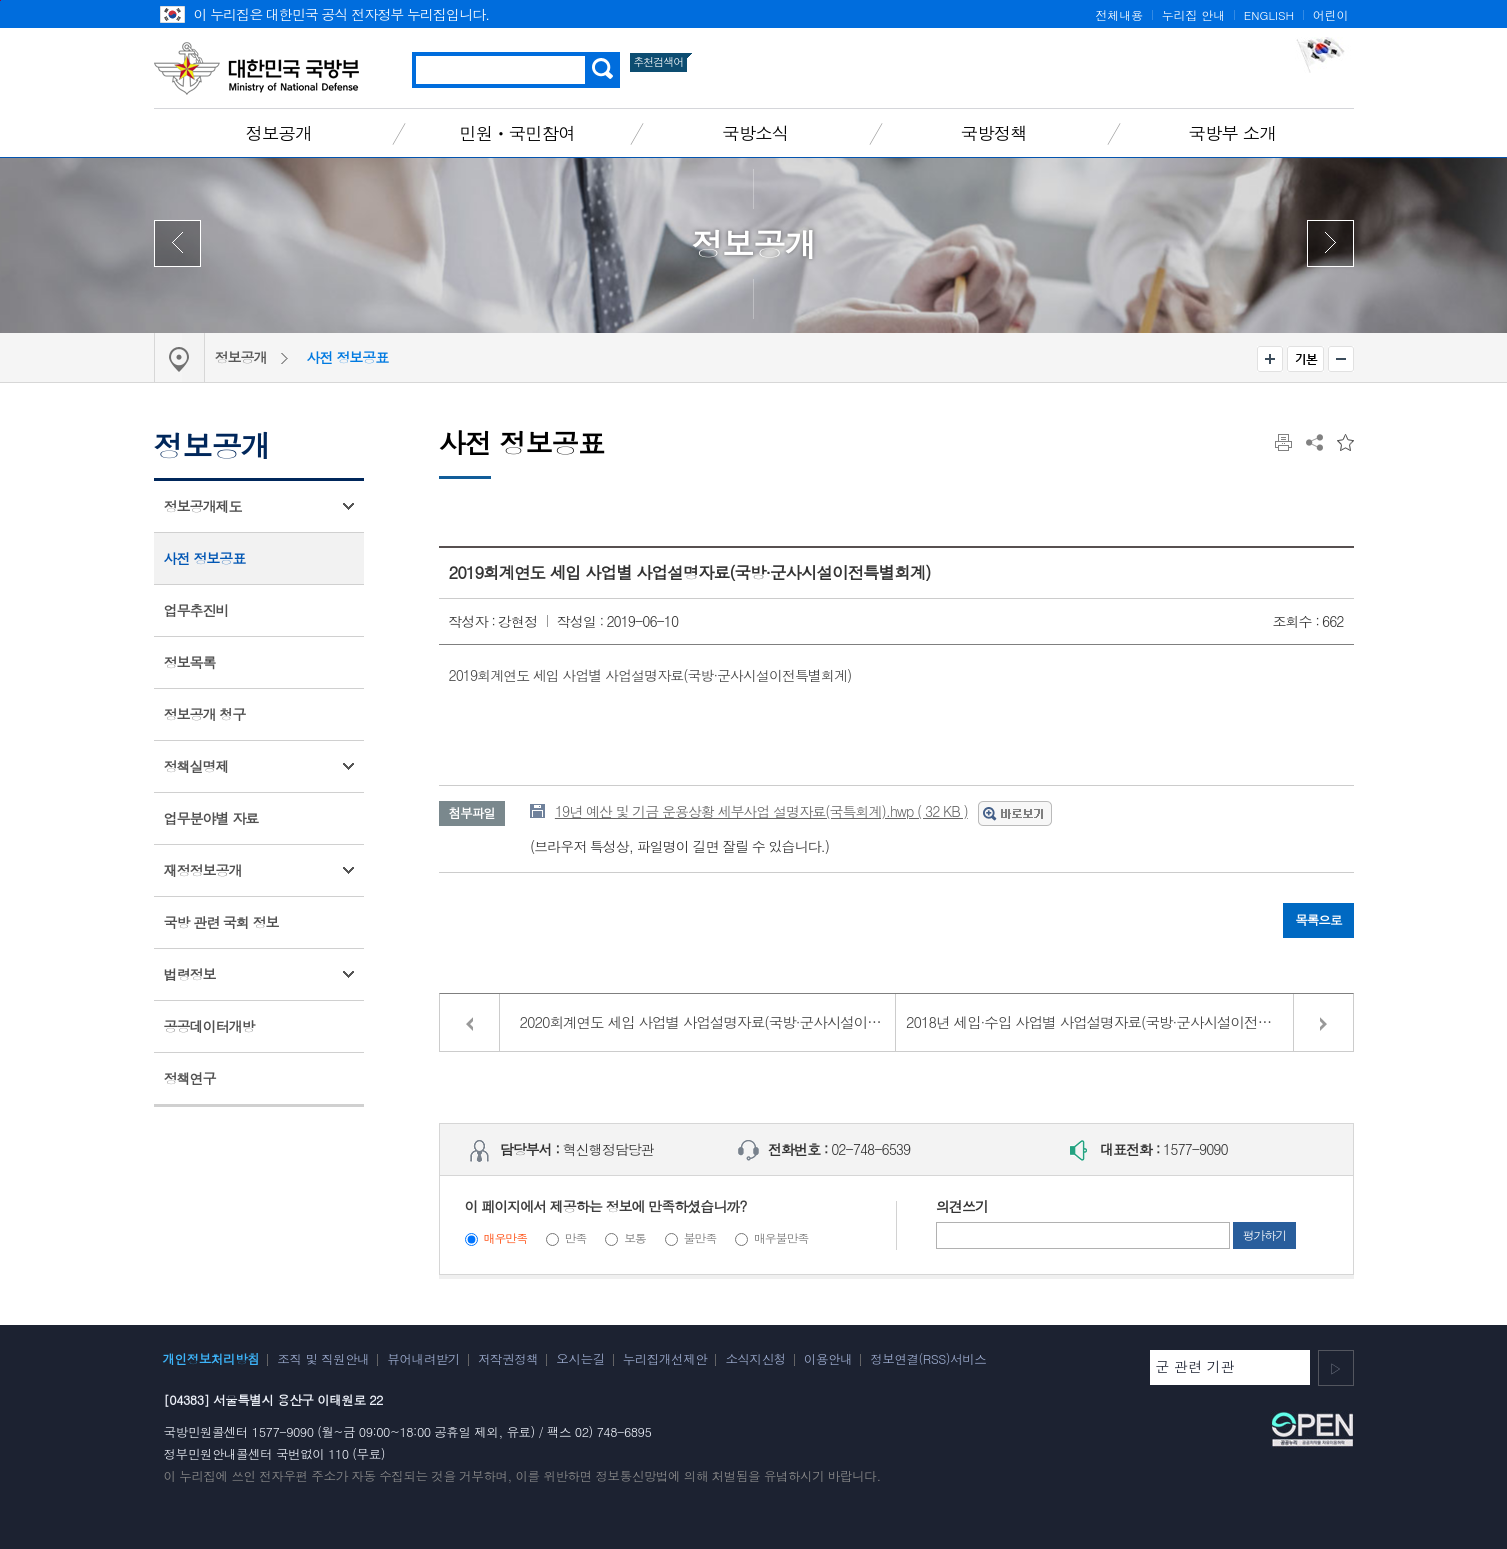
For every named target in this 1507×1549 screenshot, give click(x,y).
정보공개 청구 (205, 714)
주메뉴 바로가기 (0, 0)
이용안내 (828, 1359)
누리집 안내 (1193, 15)
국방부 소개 (1231, 132)
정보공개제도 (203, 506)
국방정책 (994, 132)
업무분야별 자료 (211, 818)
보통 (635, 1238)
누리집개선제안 (665, 1359)
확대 (1270, 359)
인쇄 (1283, 442)
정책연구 (190, 1078)
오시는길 (580, 1359)
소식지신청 (755, 1359)
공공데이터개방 (209, 1026)
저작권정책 (508, 1359)
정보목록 (190, 662)
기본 (1305, 359)
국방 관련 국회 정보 (221, 922)
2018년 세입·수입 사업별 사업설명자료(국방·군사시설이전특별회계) (1111, 1022)
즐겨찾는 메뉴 (1345, 442)
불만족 (700, 1238)
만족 (576, 1238)
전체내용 (1119, 15)
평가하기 (1265, 1235)
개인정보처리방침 (211, 1359)
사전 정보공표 (348, 357)
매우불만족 (781, 1238)
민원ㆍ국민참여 (517, 132)
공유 (1314, 442)
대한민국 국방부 (256, 68)
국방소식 (755, 132)
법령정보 (190, 974)
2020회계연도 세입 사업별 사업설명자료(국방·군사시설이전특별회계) (708, 1022)
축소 (1341, 359)
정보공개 (279, 132)
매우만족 (505, 1238)
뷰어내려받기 (423, 1359)
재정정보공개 (203, 870)
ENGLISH (1269, 15)
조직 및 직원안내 (323, 1359)
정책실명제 (196, 766)
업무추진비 (196, 610)
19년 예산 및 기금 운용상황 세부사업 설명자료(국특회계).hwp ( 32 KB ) (761, 811)
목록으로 (1318, 920)
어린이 (1331, 15)
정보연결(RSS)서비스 (928, 1359)
